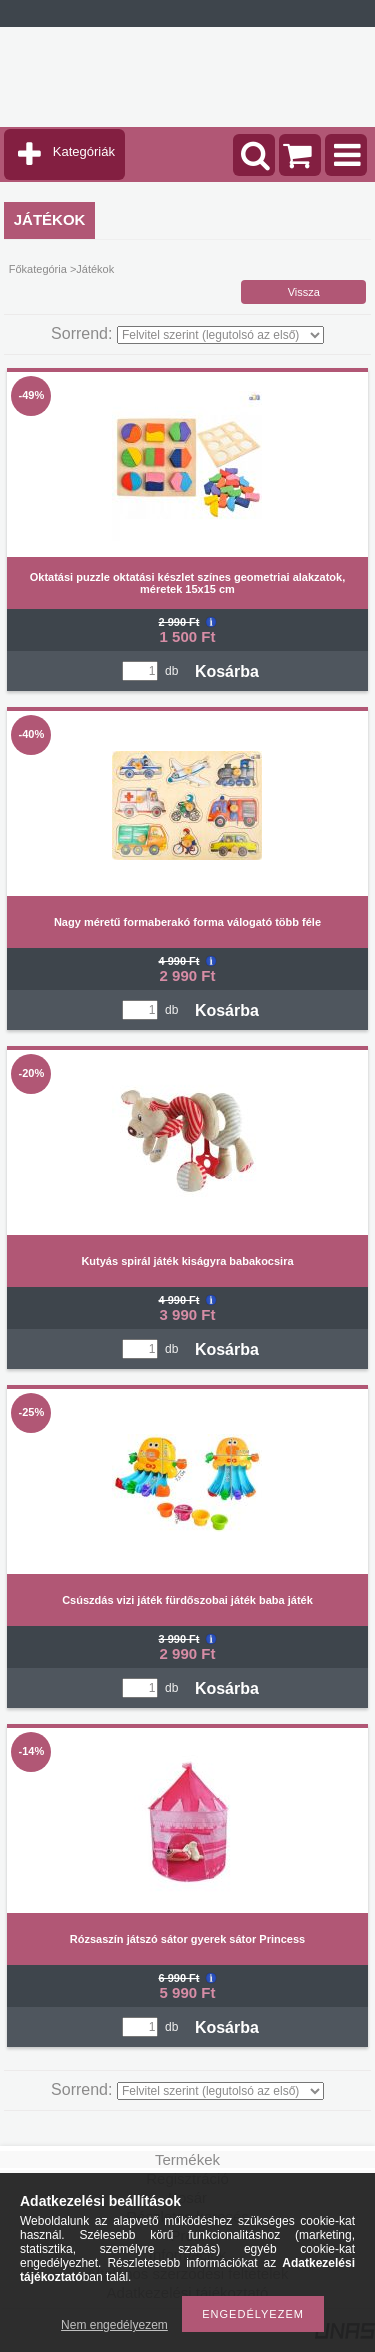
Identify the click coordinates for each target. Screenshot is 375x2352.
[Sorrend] (220, 335)
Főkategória (38, 269)
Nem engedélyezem (114, 2325)
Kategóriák (84, 151)
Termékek (187, 2159)
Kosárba (227, 671)
